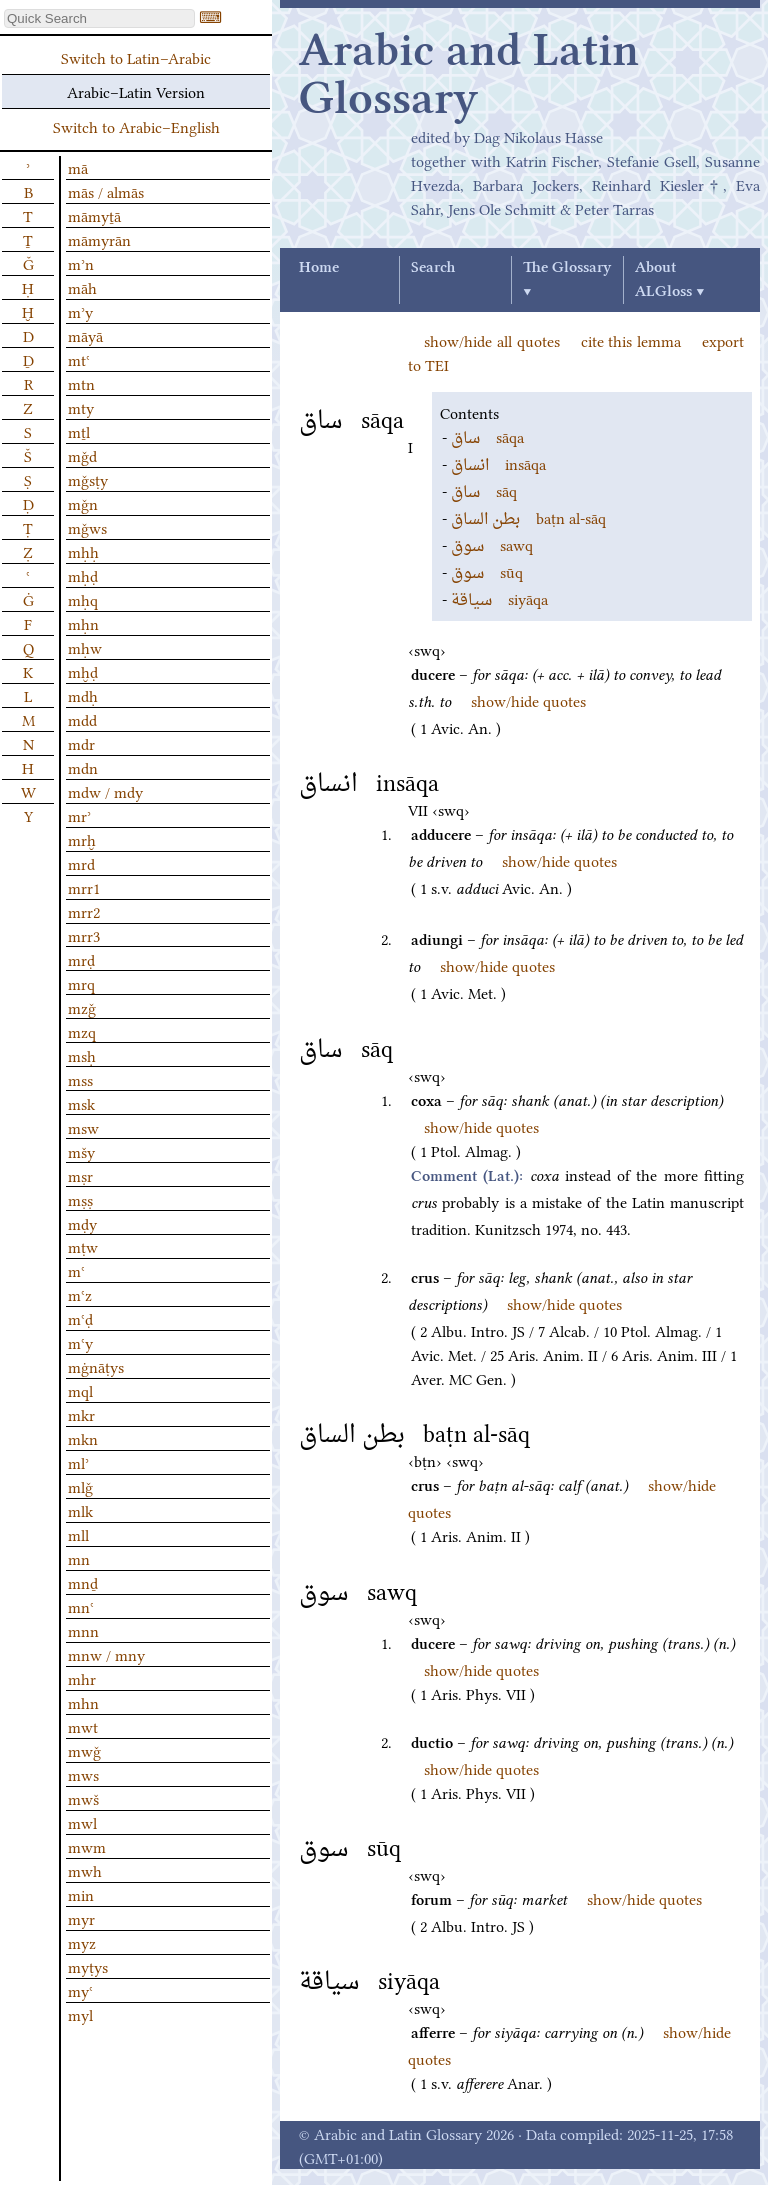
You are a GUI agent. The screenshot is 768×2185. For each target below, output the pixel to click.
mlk (80, 1510)
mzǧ (82, 1007)
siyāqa (499, 598)
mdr (81, 743)
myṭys (88, 1966)
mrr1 (84, 887)
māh (82, 287)
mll (78, 1534)
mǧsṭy (88, 479)
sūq (487, 571)
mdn (83, 767)
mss (80, 1079)
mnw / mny (106, 1654)
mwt (83, 1726)
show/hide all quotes (492, 340)
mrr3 (84, 935)
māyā (85, 335)
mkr (81, 1414)
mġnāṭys (96, 1366)
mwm (87, 1846)
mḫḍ (83, 671)
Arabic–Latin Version (136, 91)
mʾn (81, 263)
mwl (82, 1822)
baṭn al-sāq (528, 517)
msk (81, 1103)
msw (83, 1127)
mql (80, 1390)
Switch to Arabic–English (136, 126)
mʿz (80, 1294)
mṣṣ (80, 1199)
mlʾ (78, 1462)
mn (79, 1558)
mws (83, 1774)
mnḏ (83, 1582)
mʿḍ (80, 1318)
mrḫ (82, 839)
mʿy (80, 1342)
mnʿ (81, 1606)
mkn (83, 1438)
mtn (81, 383)
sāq (484, 490)
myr (81, 1918)
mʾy (80, 311)
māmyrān (99, 239)
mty (81, 407)
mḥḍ (83, 575)
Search (433, 268)
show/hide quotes (528, 700)
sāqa (487, 436)
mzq (82, 1031)
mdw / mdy (105, 791)
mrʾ (79, 815)
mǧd (82, 455)
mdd (82, 719)
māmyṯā (94, 215)
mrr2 (84, 911)
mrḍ (81, 959)
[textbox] (99, 18)
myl (80, 2014)
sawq (492, 544)
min (81, 1894)
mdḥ (83, 695)
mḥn (83, 623)
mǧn (83, 503)
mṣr (80, 1175)
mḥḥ (83, 551)
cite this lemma (631, 340)
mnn (83, 1630)
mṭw (83, 1246)
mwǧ (84, 1750)
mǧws (87, 527)
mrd (81, 863)
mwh (85, 1870)
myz (82, 1942)
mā (78, 167)
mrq (81, 983)
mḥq (83, 599)
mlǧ (80, 1486)
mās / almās (106, 191)
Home (319, 268)
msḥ (82, 1055)
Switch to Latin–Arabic (136, 57)
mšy (81, 1151)
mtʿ (79, 359)
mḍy (82, 1223)
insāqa (498, 463)
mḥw (85, 647)
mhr (82, 1678)
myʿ (80, 1990)
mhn (83, 1702)
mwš (83, 1798)
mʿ (76, 1270)
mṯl (79, 431)
